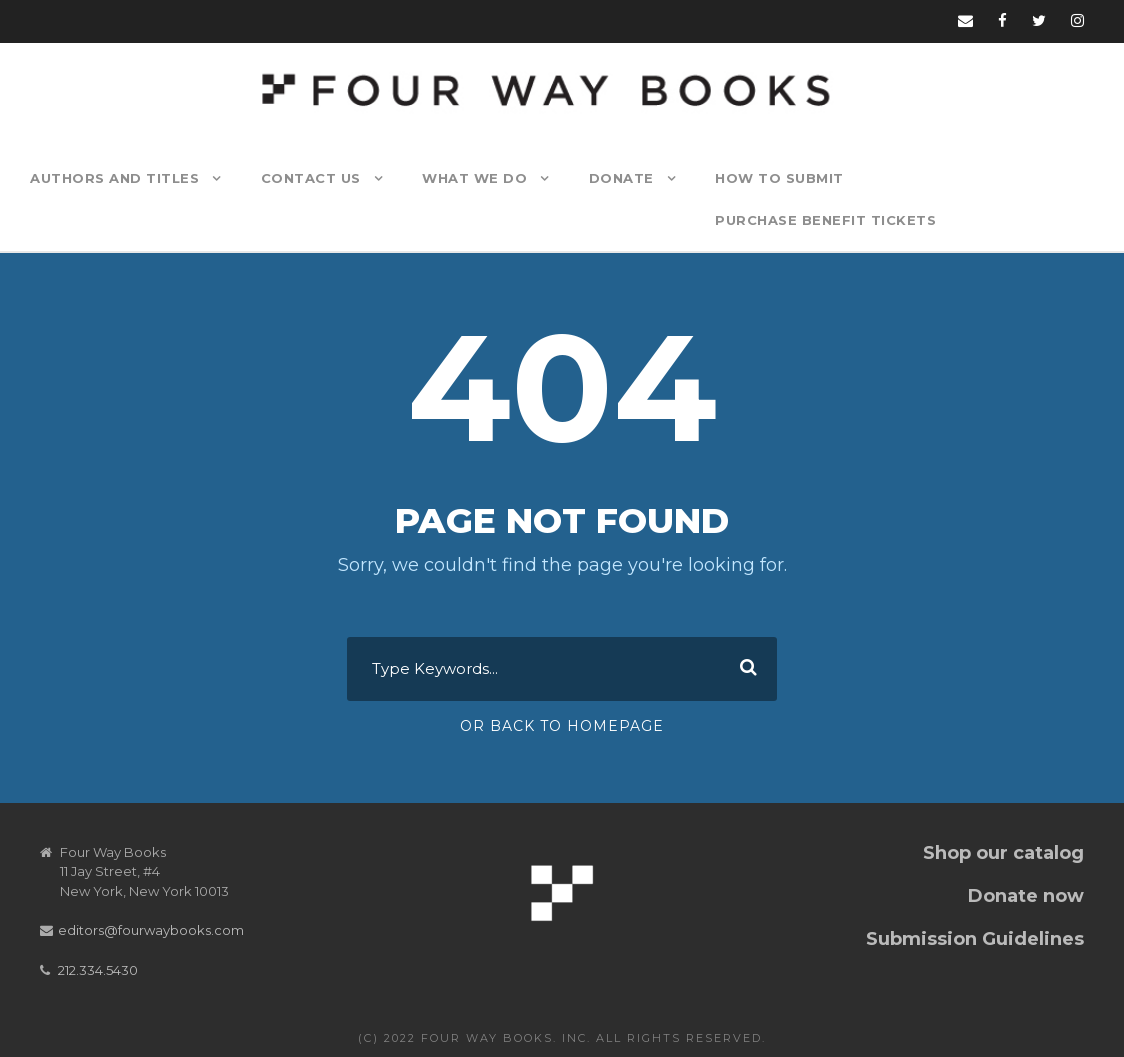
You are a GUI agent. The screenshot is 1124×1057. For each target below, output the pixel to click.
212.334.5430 (98, 970)
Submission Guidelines (975, 939)
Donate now (1026, 896)
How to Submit (779, 178)
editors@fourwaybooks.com (151, 930)
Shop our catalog (1003, 853)
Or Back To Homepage (562, 726)
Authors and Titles (114, 178)
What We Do (474, 178)
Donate (621, 178)
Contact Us (311, 178)
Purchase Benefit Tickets (825, 220)
